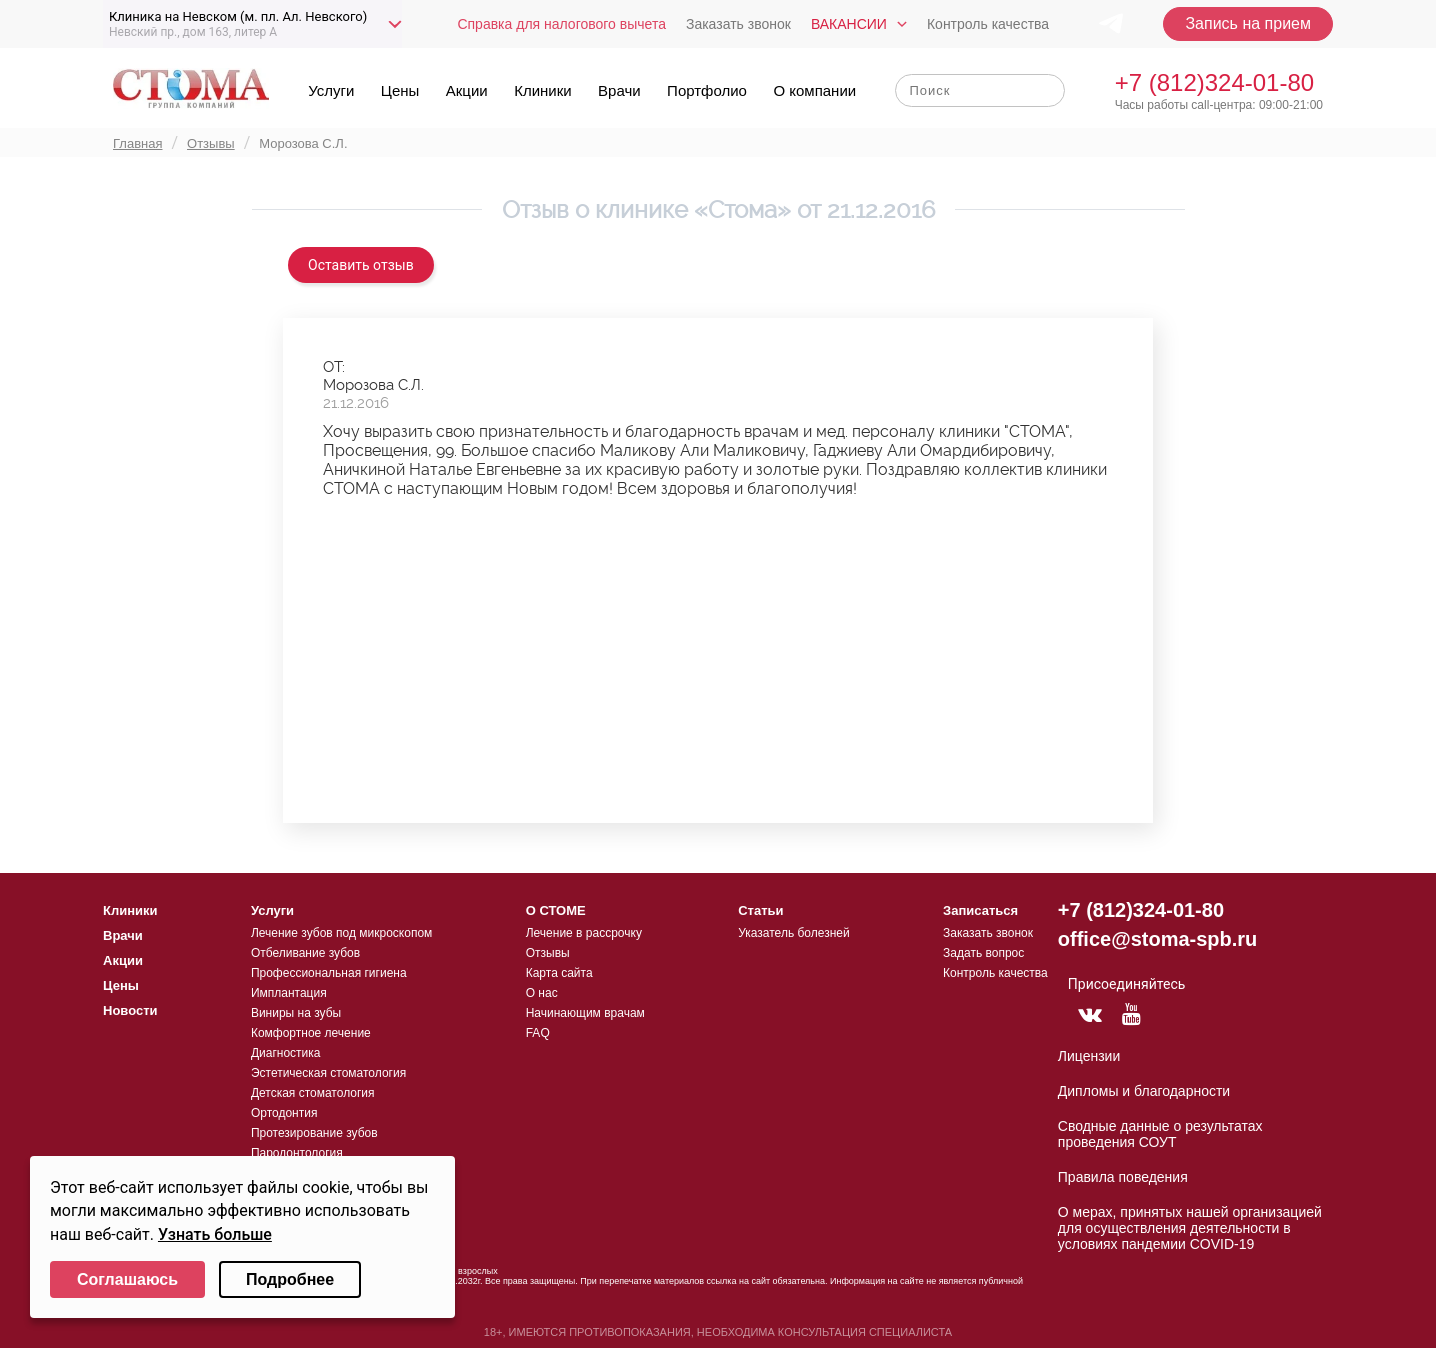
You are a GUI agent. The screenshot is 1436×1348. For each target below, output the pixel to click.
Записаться (980, 910)
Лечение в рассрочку (584, 933)
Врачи (619, 90)
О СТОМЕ (556, 910)
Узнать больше (215, 1234)
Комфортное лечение (311, 1033)
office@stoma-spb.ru (1158, 939)
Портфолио (707, 90)
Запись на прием (1248, 23)
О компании (814, 90)
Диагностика (286, 1053)
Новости (130, 1010)
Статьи (760, 910)
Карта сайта (559, 973)
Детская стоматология (313, 1093)
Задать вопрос (983, 953)
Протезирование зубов (314, 1133)
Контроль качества (988, 24)
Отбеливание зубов (305, 953)
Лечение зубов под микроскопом (341, 933)
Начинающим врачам (585, 1013)
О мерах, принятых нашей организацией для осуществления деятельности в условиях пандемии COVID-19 (1190, 1228)
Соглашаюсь (127, 1279)
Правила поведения (1123, 1177)
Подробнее (290, 1279)
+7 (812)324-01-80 (1214, 82)
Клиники (542, 90)
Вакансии (849, 24)
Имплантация (289, 993)
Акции (467, 90)
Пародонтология (297, 1153)
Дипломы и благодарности (1144, 1091)
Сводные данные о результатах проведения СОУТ (1160, 1134)
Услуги (331, 90)
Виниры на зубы (296, 1013)
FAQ (538, 1033)
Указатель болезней (793, 933)
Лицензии (1089, 1056)
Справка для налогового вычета (561, 24)
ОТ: (334, 367)
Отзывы (548, 953)
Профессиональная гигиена (329, 973)
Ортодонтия (284, 1113)
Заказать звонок (738, 24)
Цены (400, 90)
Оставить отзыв (361, 265)
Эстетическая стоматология (328, 1073)
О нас (542, 993)
